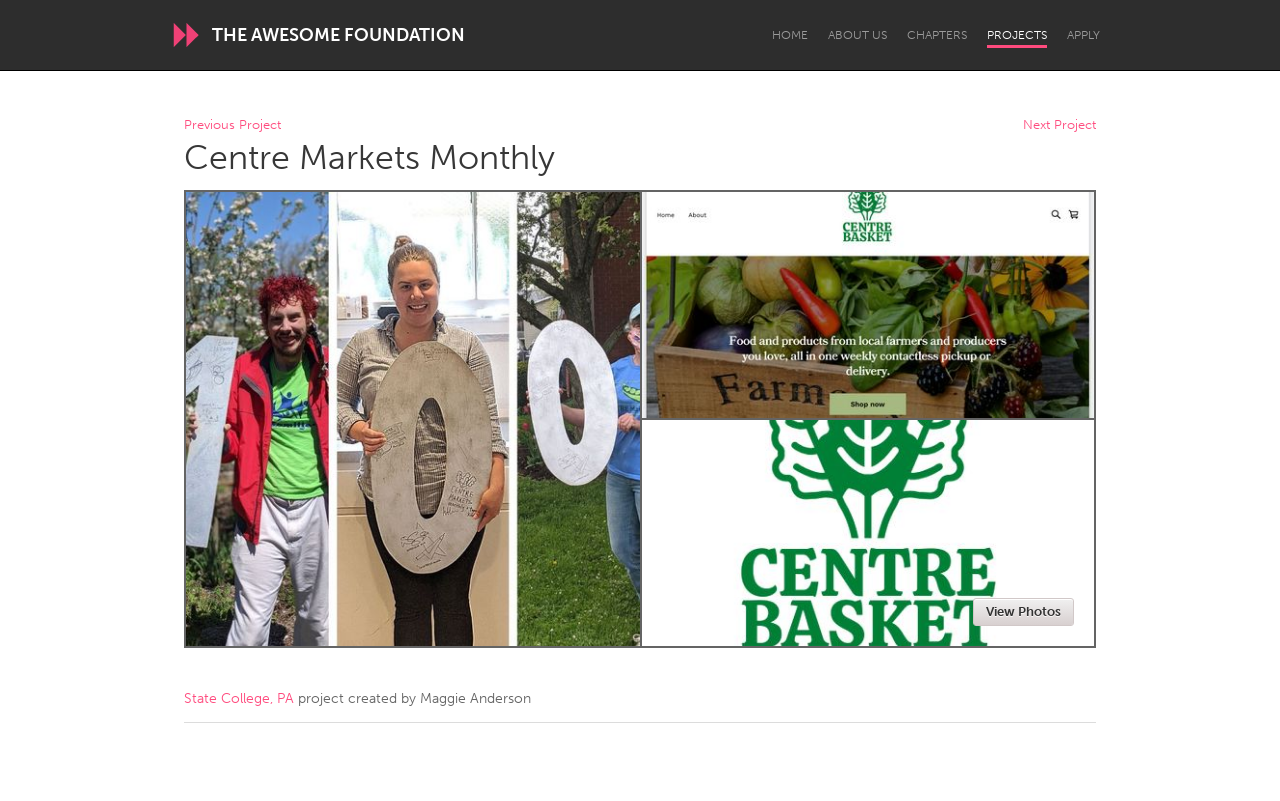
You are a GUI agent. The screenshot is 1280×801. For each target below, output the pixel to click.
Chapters (937, 35)
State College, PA (239, 698)
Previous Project (232, 125)
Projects (1017, 35)
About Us (857, 35)
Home (790, 35)
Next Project (1059, 125)
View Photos (1023, 611)
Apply (1083, 35)
